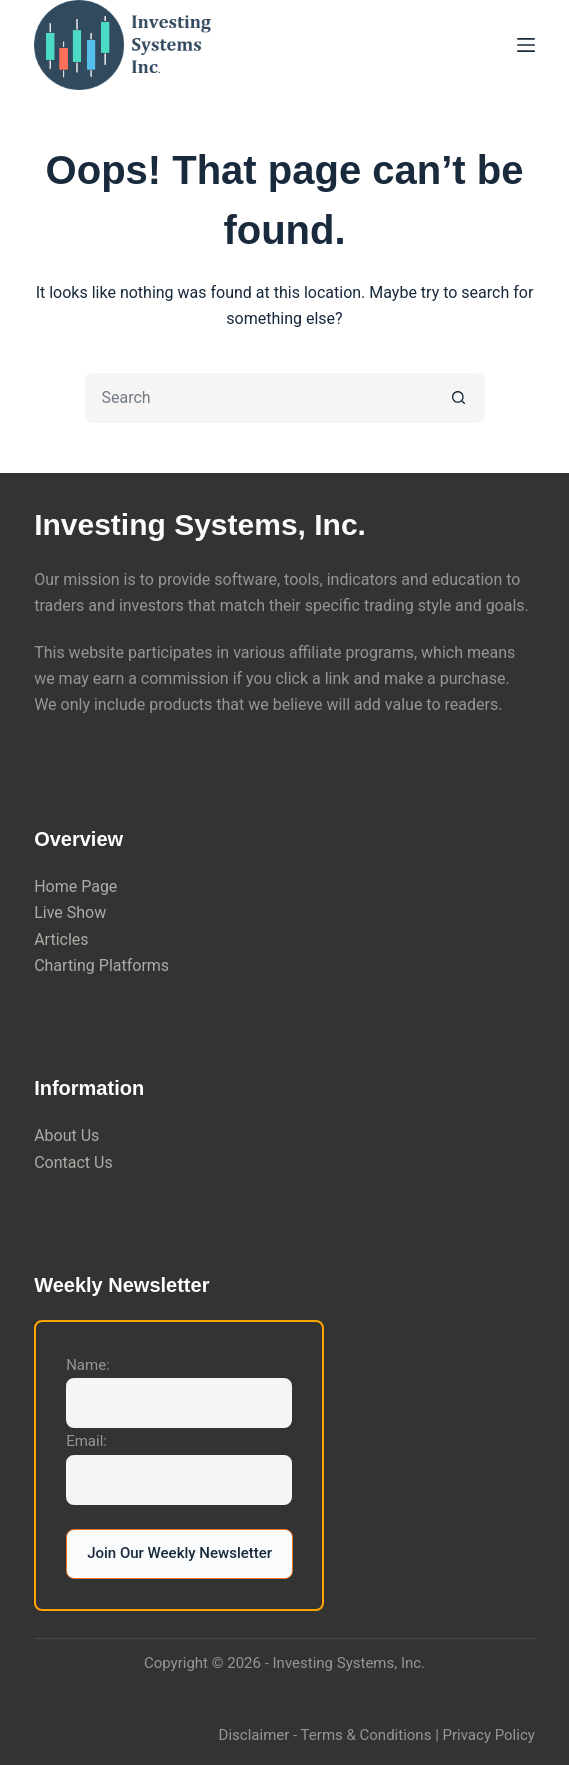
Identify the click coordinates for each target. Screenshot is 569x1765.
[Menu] (526, 45)
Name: (88, 1365)
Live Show (70, 912)
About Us (66, 1135)
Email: (86, 1441)
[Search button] (460, 398)
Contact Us (73, 1162)
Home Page (75, 886)
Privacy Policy (489, 1735)
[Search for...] (260, 398)
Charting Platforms (101, 965)
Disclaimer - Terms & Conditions (325, 1735)
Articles (61, 939)
